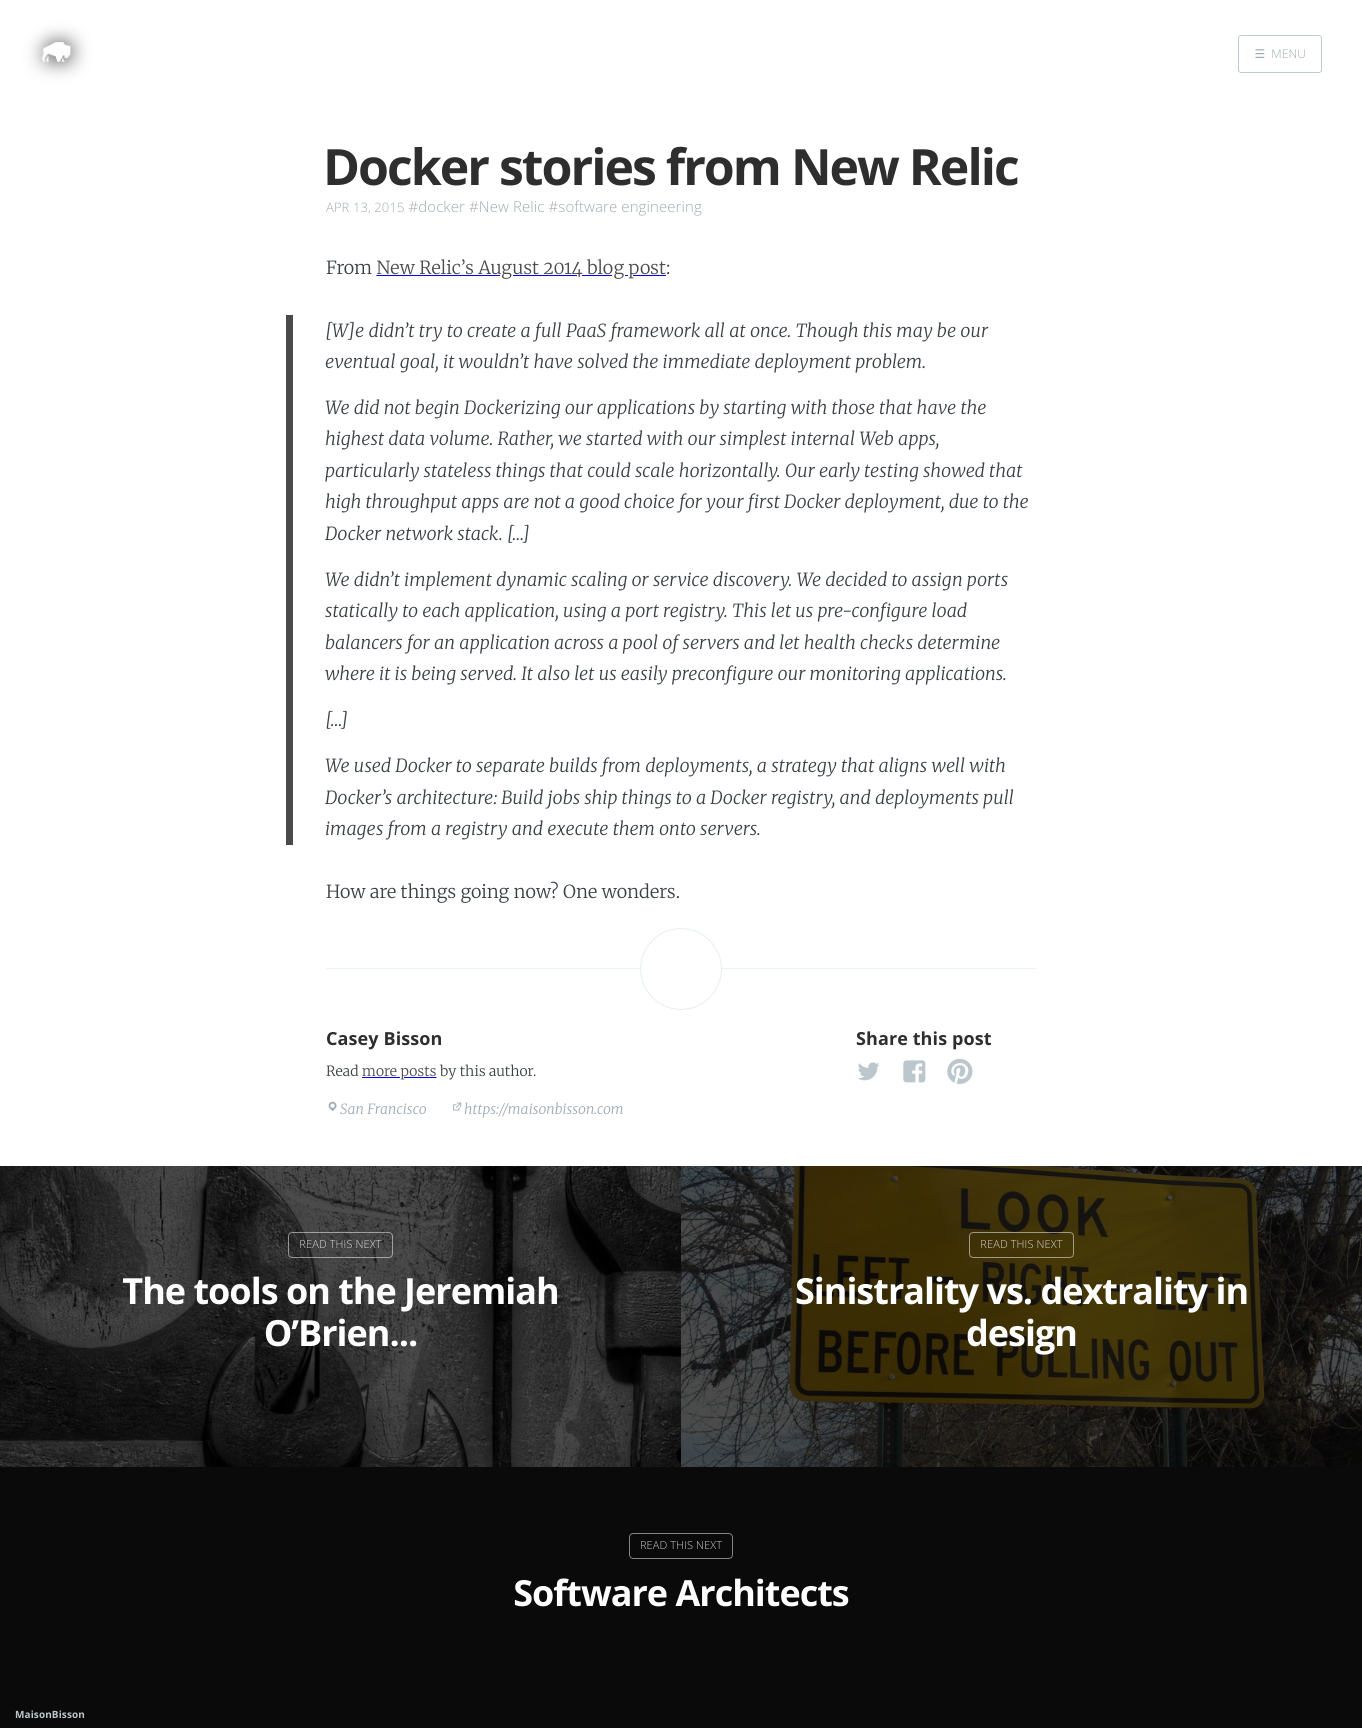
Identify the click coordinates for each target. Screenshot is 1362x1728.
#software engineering (625, 207)
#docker (436, 207)
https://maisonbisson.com (544, 1109)
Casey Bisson (384, 1039)
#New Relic (507, 207)
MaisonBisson (50, 1714)
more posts (399, 1071)
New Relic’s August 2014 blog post (520, 267)
